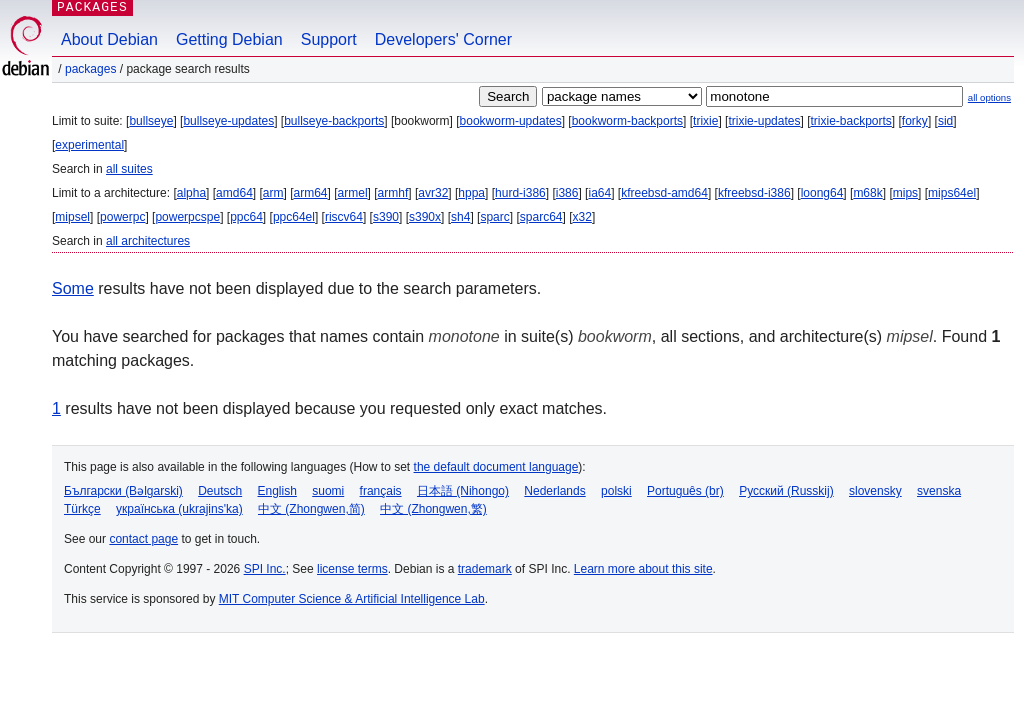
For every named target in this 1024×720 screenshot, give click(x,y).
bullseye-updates (228, 121)
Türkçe (82, 509)
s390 (386, 217)
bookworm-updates (511, 121)
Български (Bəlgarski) (123, 491)
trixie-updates (764, 121)
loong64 (822, 193)
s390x (425, 217)
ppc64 (246, 217)
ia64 (599, 193)
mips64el (952, 193)
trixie (705, 121)
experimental (89, 145)
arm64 (311, 193)
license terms (352, 569)
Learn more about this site (643, 569)
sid (945, 121)
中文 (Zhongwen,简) (311, 509)
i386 (567, 193)
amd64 (234, 193)
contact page (143, 539)
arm (273, 193)
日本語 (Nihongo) (463, 491)
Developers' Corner (443, 39)
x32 (582, 217)
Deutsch (220, 491)
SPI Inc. (265, 569)
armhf (393, 193)
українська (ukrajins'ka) (179, 509)
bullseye (151, 121)
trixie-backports (850, 121)
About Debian (109, 39)
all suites (129, 169)
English (277, 491)
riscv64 (344, 217)
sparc (494, 217)
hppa (471, 193)
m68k (867, 193)
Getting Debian (229, 39)
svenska (939, 491)
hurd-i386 (520, 193)
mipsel (72, 217)
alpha (191, 193)
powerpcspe (187, 217)
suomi (328, 491)
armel (353, 193)
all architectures (148, 241)
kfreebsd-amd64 (664, 193)
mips (905, 193)
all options (989, 97)
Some (73, 288)
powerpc (122, 217)
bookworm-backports (627, 121)
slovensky (875, 491)
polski (616, 491)
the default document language (496, 467)
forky (915, 121)
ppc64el (294, 217)
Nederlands (554, 491)
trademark (485, 569)
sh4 (460, 217)
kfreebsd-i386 (754, 193)
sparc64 (541, 217)
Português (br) (685, 491)
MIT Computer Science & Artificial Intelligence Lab (352, 599)
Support (329, 39)
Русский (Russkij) (786, 491)
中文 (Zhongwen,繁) (433, 509)
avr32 (433, 193)
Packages (90, 69)
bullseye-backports (334, 121)
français (381, 491)
